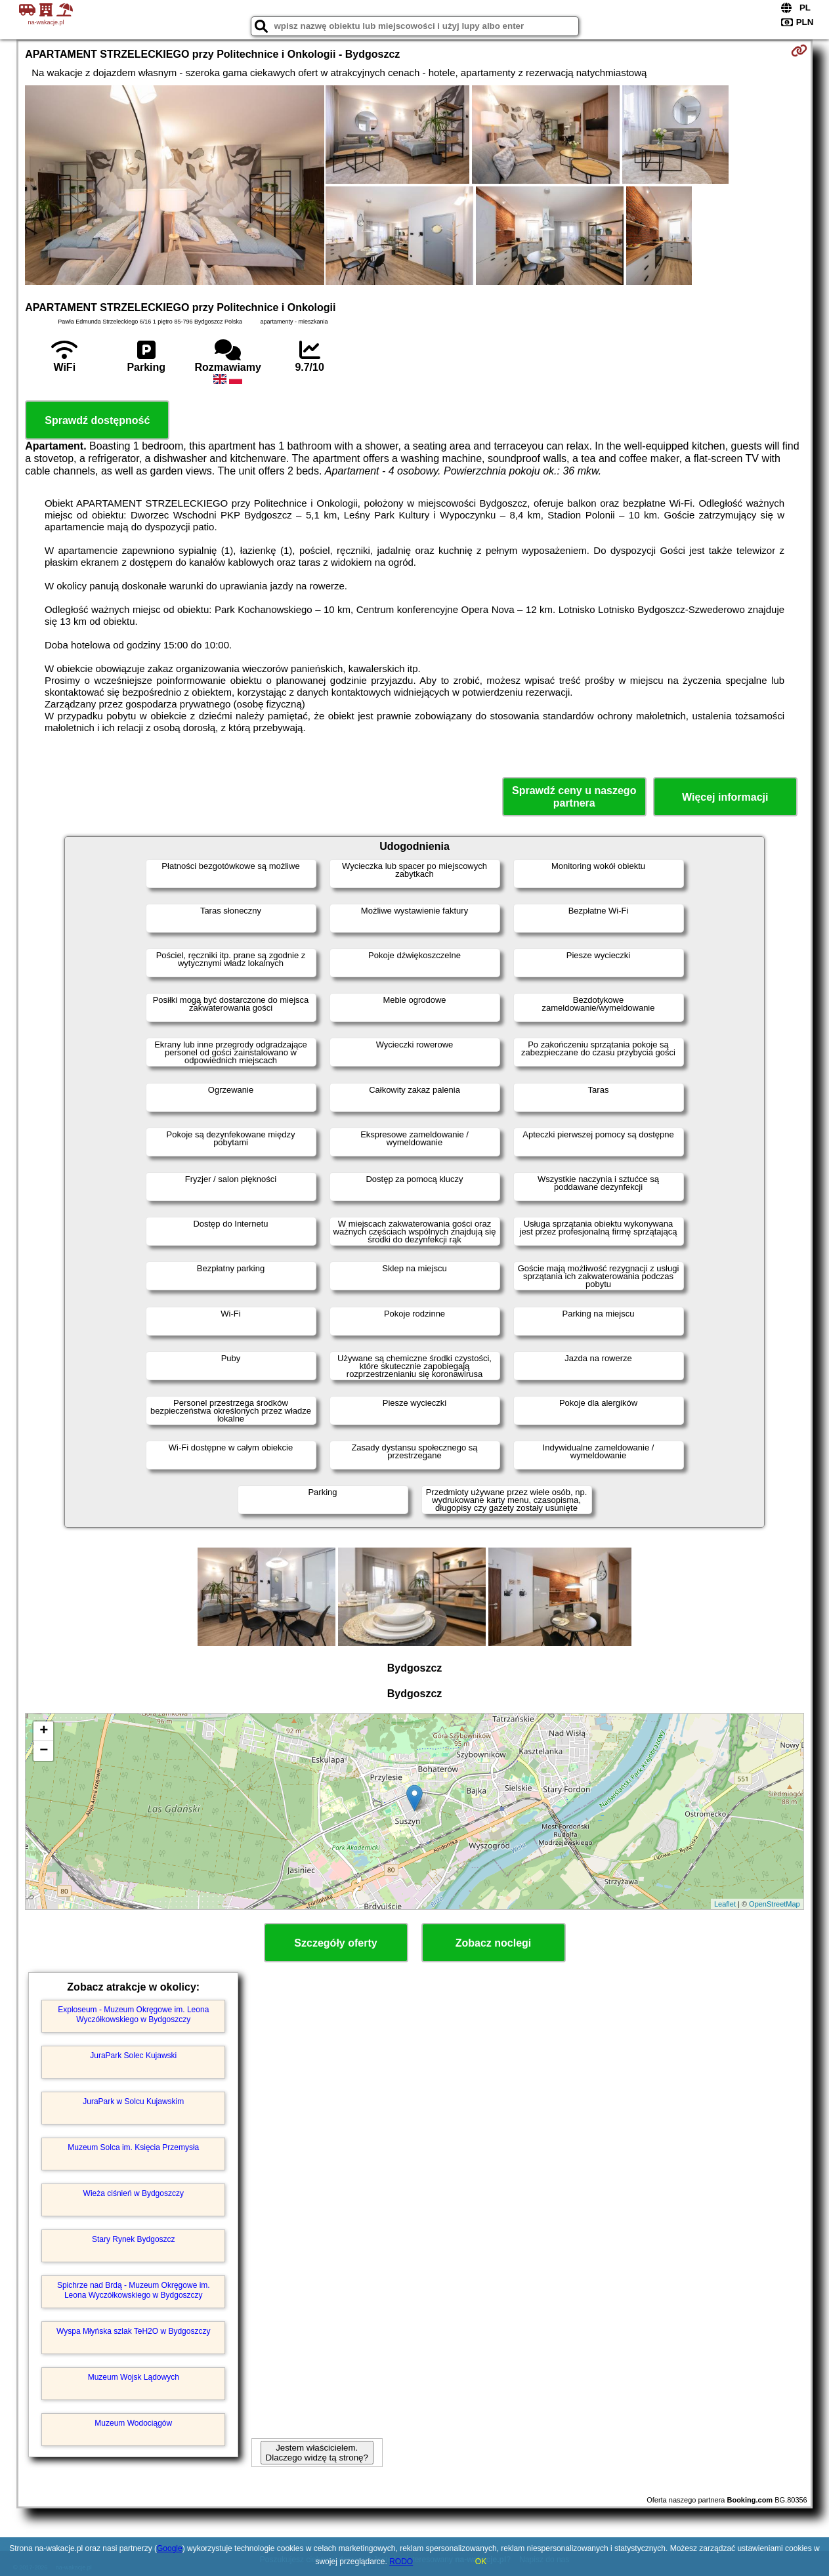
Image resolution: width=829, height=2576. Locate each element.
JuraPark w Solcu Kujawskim (133, 2101)
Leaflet (725, 1904)
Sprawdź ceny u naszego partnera (574, 797)
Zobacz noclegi (494, 1943)
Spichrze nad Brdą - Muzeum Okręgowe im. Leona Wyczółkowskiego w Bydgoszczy (133, 2290)
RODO (401, 2561)
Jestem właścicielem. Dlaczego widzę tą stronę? (317, 2452)
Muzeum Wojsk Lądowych (133, 2377)
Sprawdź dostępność (97, 420)
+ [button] (43, 1731)
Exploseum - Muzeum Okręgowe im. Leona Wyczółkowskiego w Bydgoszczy (133, 2014)
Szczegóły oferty (335, 1943)
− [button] (43, 1751)
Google (169, 2548)
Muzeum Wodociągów (133, 2423)
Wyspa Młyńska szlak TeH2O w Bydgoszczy (133, 2331)
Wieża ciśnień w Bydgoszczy (133, 2193)
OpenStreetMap (774, 1904)
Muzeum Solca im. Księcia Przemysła (133, 2147)
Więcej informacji (725, 797)
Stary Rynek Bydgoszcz (133, 2239)
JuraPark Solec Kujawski (133, 2055)
